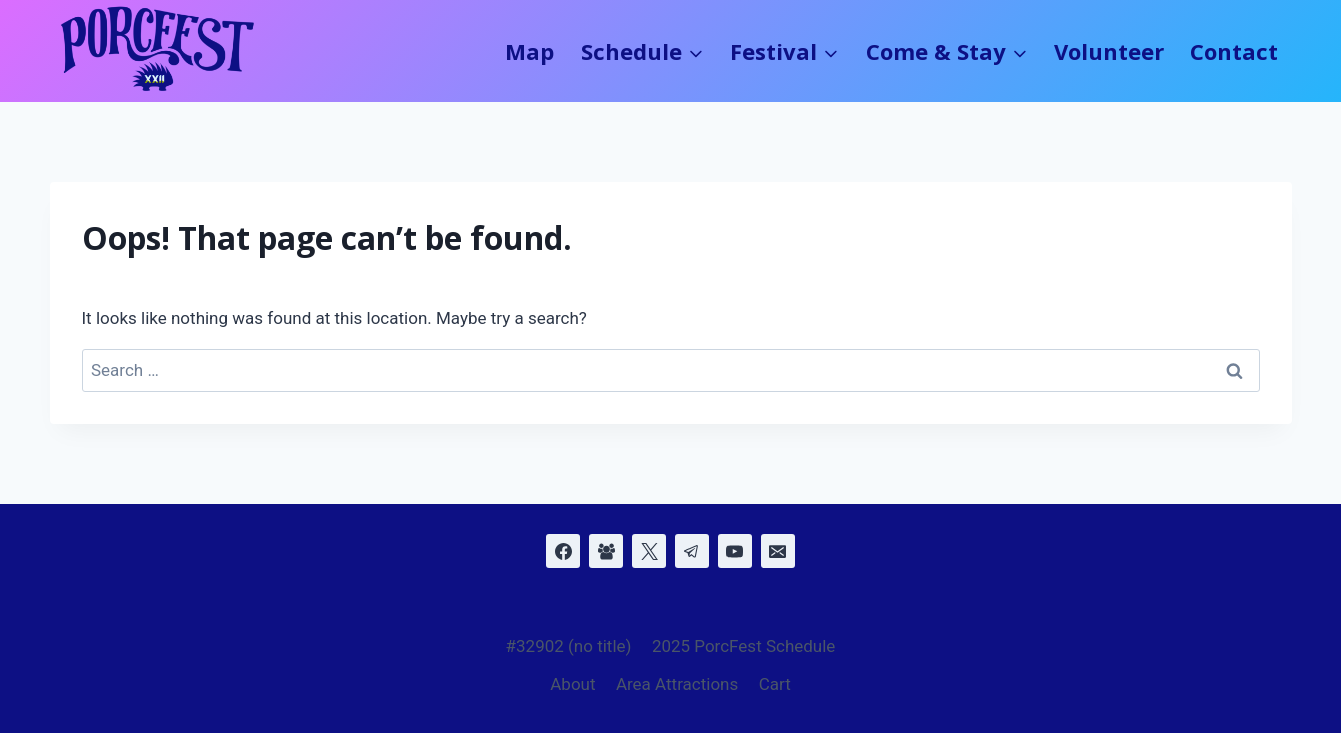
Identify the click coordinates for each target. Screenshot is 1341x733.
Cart (775, 684)
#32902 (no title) (569, 646)
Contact (1234, 51)
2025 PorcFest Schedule (744, 646)
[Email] (778, 551)
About (572, 684)
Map (529, 51)
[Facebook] (563, 551)
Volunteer (1109, 51)
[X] (649, 551)
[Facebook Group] (606, 551)
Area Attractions (677, 684)
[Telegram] (692, 551)
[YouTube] (735, 551)
